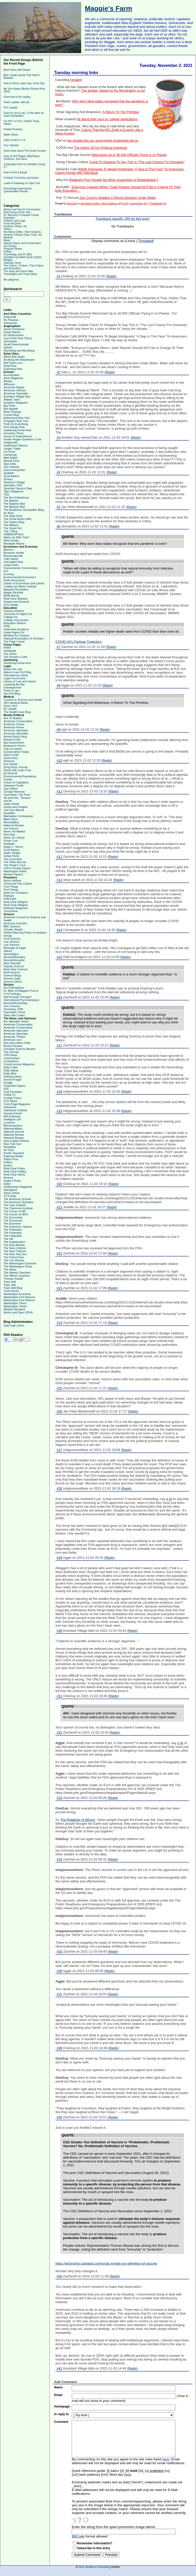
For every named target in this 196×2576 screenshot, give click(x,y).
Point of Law (11, 690)
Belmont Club (12, 739)
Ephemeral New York (17, 417)
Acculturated (11, 375)
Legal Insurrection (15, 678)
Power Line (11, 840)
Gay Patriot (11, 788)
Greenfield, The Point (17, 794)
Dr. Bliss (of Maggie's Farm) (21, 990)
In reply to (61, 2414)
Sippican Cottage (14, 482)
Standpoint (10, 1189)
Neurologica (11, 954)
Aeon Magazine (13, 378)
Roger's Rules (12, 1180)
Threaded (145, 241)
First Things (11, 886)
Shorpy (8, 479)
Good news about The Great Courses (25, 150)
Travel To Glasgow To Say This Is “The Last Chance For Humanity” (137, 162)
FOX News (10, 1101)
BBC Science (12, 926)
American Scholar (15, 390)
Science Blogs (12, 975)
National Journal (14, 1131)
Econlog (9, 574)
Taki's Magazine (13, 491)
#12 (59, 856)
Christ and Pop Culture (18, 883)
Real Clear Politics (15, 1171)
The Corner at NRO (16, 1214)
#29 (59, 1557)
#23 (59, 1288)
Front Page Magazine (17, 1104)
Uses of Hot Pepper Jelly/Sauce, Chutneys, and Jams (22, 157)
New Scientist (12, 963)
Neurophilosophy (14, 960)
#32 (59, 1732)
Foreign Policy (12, 1097)
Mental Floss (11, 460)
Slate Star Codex (14, 1015)
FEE (6, 1088)
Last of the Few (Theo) (18, 338)
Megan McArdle (13, 592)
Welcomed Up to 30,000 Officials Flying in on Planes (129, 155)
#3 (58, 437)
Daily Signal (11, 1070)
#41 (59, 2368)
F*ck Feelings (12, 993)
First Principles (13, 1091)
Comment (61, 2422)
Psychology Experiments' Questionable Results (18, 190)
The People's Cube (15, 656)
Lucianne (9, 1122)
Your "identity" (11, 145)
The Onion (10, 653)
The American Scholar (17, 1199)
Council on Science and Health (23, 699)
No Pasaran (11, 319)
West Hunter (11, 540)
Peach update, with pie (16, 102)
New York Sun (12, 1143)
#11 (59, 791)
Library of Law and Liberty (20, 681)
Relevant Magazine (16, 908)
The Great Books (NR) (17, 519)
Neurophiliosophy (14, 957)
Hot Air (8, 800)
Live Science (11, 941)
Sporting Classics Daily (18, 488)
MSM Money (11, 595)
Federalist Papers (15, 1085)
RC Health (10, 708)
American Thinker (15, 1036)
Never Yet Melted (14, 831)
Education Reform (15, 623)
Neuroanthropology (16, 1003)
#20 (59, 1184)
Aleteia (8, 381)
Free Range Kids (14, 427)
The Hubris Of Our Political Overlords (100, 148)
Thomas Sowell (13, 1278)
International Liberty (16, 675)
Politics (8, 251)
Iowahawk (10, 650)
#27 (59, 1450)
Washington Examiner (17, 1294)
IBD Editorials (12, 1116)
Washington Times (15, 1303)
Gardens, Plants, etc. (15, 226)
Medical (8, 237)
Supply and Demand (16, 601)
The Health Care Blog (17, 711)
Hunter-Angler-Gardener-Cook (22, 439)
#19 (59, 1111)
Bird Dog (72, 203)
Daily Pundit (11, 754)
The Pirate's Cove (15, 865)
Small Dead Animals (16, 344)
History (7, 229)
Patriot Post (11, 1159)
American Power (14, 727)
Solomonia (10, 322)
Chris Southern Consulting (94, 2567)
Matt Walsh (11, 457)
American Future (14, 724)
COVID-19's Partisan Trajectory (78, 642)
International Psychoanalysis (21, 999)
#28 (59, 1488)
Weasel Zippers (13, 874)
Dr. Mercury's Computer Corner (21, 215)
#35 (59, 1951)
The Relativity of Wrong (77, 1820)
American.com (12, 1039)
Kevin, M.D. (11, 705)
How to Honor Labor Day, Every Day (24, 83)
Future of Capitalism (16, 782)
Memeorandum (13, 1125)
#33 (59, 1798)
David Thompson (14, 329)
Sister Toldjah (12, 852)
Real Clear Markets (16, 598)
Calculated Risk (13, 561)
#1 (58, 276)
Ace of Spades (13, 718)
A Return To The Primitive (121, 112)
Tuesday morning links (76, 72)
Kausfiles (9, 813)
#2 (58, 372)
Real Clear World (14, 1174)
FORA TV (10, 1094)
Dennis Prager (12, 1079)
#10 (59, 760)
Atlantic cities (12, 399)
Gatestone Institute (15, 1110)
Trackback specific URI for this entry (122, 219)
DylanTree (10, 365)
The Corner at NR (15, 1211)
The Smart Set (13, 528)
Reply (111, 276)
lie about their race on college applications (107, 119)
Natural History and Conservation (22, 243)
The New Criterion (15, 1248)
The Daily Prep (13, 515)
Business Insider (14, 552)
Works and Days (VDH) (18, 1312)
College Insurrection (16, 620)
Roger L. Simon (13, 846)
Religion (8, 260)
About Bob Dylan (14, 356)
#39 (59, 2117)
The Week (10, 1269)
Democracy (11, 757)
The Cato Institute (15, 1205)
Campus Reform (14, 610)
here (165, 2459)
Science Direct (13, 981)
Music (7, 240)
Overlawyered (12, 687)
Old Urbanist (11, 466)
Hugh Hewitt (11, 803)
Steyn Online (12, 1192)
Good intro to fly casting (17, 96)
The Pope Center (14, 641)
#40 (59, 2276)
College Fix (11, 617)
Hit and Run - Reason (17, 797)
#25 (59, 1388)
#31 (59, 1696)
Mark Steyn (11, 819)
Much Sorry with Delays (17, 69)
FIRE (7, 626)
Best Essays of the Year (17, 212)
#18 (59, 1091)
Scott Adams (11, 476)
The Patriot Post (14, 1257)
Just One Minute (14, 810)
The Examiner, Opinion (18, 1226)
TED (6, 494)
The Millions (11, 525)
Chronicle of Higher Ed (18, 613)
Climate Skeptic (13, 929)
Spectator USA (13, 485)
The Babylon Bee (14, 503)
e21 (6, 571)
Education (9, 217)
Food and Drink (12, 223)
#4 (58, 472)
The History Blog (14, 522)
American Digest (14, 387)
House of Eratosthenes (18, 436)
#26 (59, 1411)
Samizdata (10, 341)
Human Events (13, 1113)
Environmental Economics (20, 577)
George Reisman (14, 791)
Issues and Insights (16, 806)
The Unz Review (14, 1260)
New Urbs (10, 463)
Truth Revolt (11, 1290)
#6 (58, 526)
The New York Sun (15, 1254)
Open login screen (14, 1325)
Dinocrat (9, 761)
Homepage (62, 2406)
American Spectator (16, 393)
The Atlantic (11, 500)
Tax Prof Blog (12, 693)
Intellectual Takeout (16, 445)
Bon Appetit (11, 408)
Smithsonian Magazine (18, 1186)
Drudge (8, 1082)
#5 (58, 507)
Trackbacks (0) (158, 203)
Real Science (12, 972)
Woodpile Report (14, 543)
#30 (59, 1630)
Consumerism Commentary (21, 568)
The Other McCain (15, 862)
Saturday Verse (12, 262)
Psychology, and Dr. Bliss (18, 254)
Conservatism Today (16, 751)
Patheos (9, 895)
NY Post (9, 1150)
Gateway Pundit (13, 785)
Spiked (8, 347)
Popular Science (14, 966)
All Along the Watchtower (19, 359)
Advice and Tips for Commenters (22, 209)
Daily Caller (11, 1067)
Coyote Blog (11, 414)
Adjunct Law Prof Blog (17, 672)
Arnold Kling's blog (15, 736)
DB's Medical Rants (16, 702)
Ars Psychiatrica (14, 987)
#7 (58, 647)
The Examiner (12, 1223)
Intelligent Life (12, 1119)
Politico (8, 1162)
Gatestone (10, 1107)
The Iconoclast (13, 859)
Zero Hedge (11, 604)
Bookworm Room (14, 745)
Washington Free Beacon (19, 1297)
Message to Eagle (15, 947)
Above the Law (13, 669)
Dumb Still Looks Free (17, 770)
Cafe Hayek (11, 558)
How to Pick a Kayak (15, 172)
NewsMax (10, 1146)
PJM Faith (10, 898)
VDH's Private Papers (17, 868)
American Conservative (18, 721)
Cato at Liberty (13, 748)
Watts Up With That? (16, 537)
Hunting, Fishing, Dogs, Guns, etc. (23, 234)
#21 (59, 1207)
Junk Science (12, 938)
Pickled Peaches (13, 129)
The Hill (8, 1238)
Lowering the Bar (14, 684)
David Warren (12, 332)
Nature (8, 950)
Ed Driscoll (10, 773)
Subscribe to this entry (93, 2548)
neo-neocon (11, 828)
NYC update (10, 107)
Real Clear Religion (16, 901)
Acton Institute (12, 880)
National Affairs (13, 1128)
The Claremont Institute (18, 1208)
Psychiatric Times (15, 1012)
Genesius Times (14, 433)
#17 (59, 1045)
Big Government (14, 742)
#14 (59, 930)
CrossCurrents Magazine (19, 1064)
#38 (59, 2048)
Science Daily (12, 978)
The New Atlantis (14, 1245)
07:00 (124, 203)
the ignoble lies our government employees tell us (103, 140)
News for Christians (16, 892)
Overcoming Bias (14, 469)
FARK (7, 647)
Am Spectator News (16, 1021)
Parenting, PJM (13, 1009)
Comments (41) (139, 203)
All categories (11, 279)
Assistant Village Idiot (17, 396)
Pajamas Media (13, 1156)
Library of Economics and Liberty (24, 583)
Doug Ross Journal (16, 767)
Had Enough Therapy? (18, 996)
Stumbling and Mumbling (19, 350)
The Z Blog (10, 531)
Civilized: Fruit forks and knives (21, 177)
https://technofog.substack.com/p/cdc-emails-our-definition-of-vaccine (106, 2263)
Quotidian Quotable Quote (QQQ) (23, 257)
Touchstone (11, 911)
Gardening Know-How (17, 430)
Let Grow (9, 451)
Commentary (12, 1058)
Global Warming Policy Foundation (25, 932)
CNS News (10, 1055)
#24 (59, 1323)
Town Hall (10, 1281)
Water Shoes (11, 134)
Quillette (9, 473)
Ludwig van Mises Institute (20, 586)
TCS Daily (10, 1196)
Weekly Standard (14, 1309)
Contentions (11, 1061)
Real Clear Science (16, 969)
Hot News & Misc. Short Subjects (22, 232)
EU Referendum (14, 335)
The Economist (13, 1217)
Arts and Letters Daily (17, 1042)
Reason (8, 1177)
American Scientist (15, 923)
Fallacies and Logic (15, 220)
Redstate (9, 843)
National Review (14, 825)
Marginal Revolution (16, 589)
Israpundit (10, 316)
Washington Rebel (15, 871)
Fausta (8, 779)
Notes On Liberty (14, 837)
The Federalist (12, 1229)
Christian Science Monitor (19, 1048)
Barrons (9, 549)
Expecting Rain (13, 368)
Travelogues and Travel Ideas (20, 274)
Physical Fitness (13, 248)
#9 (58, 729)
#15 (59, 957)
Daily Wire (10, 1073)
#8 (58, 685)
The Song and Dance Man (18, 271)
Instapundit (10, 442)
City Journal (11, 1052)
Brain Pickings (12, 411)
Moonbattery (11, 822)
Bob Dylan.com (13, 362)
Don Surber (11, 764)
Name (58, 2387)
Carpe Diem (11, 564)
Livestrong (10, 454)
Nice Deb (9, 834)
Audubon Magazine (16, 402)
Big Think (9, 405)
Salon (7, 1183)
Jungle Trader (12, 448)
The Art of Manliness (16, 497)
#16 (59, 997)
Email (58, 2395)
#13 (59, 880)
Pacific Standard (14, 1153)
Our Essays (10, 246)
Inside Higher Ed (14, 632)
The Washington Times (18, 1266)
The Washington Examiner (20, 1263)
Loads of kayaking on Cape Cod (22, 183)
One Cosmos (12, 1006)
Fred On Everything (16, 424)
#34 (59, 1859)
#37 (59, 1994)
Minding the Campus (16, 635)
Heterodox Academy (16, 629)
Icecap (8, 935)
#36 (59, 1971)
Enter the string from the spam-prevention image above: (114, 2527)
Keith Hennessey (14, 580)
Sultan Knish (11, 855)
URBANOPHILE (14, 534)
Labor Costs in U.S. (15, 140)
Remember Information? (94, 2543)
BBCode (78, 2536)
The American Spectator (19, 1202)
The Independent (14, 1241)
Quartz (8, 1165)
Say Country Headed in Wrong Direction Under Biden (117, 198)
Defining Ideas (12, 1076)
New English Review (16, 1140)
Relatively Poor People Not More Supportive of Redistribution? (113, 180)
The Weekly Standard (17, 1272)
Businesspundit (13, 555)
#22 (59, 1253)
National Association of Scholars (24, 638)
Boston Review (13, 1045)
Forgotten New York (16, 420)
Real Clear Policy (14, 1168)
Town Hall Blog (13, 1287)
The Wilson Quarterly (17, 1275)
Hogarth (76, 80)
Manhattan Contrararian (18, 816)
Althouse (9, 384)
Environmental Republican (20, 776)
